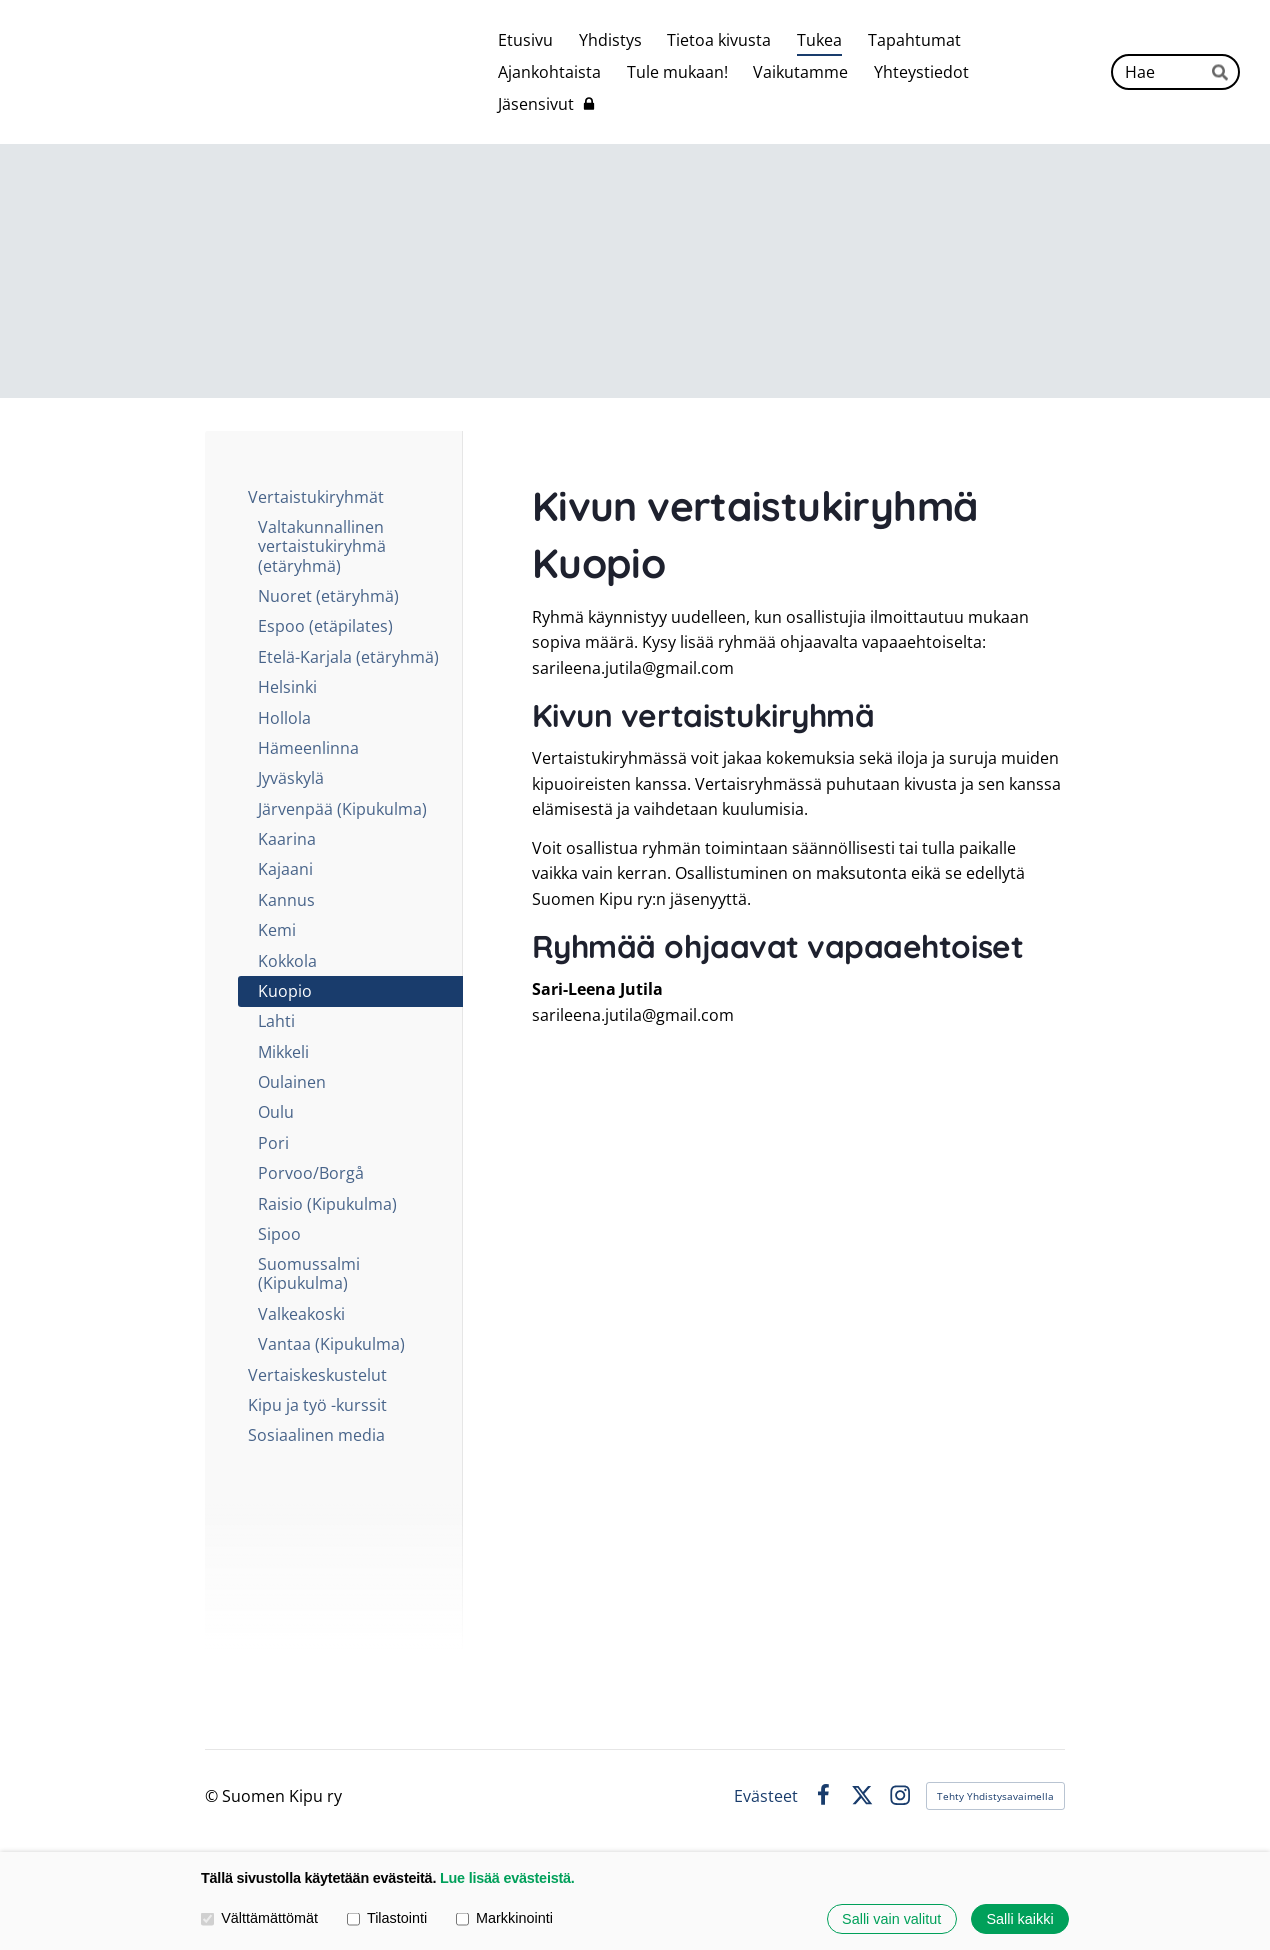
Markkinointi (504, 1919)
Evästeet (766, 1796)
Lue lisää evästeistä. (507, 1878)
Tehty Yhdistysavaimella (995, 1796)
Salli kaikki (1019, 1919)
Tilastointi (387, 1919)
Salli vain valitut (891, 1919)
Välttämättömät (259, 1919)
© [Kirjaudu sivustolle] (213, 1796)
